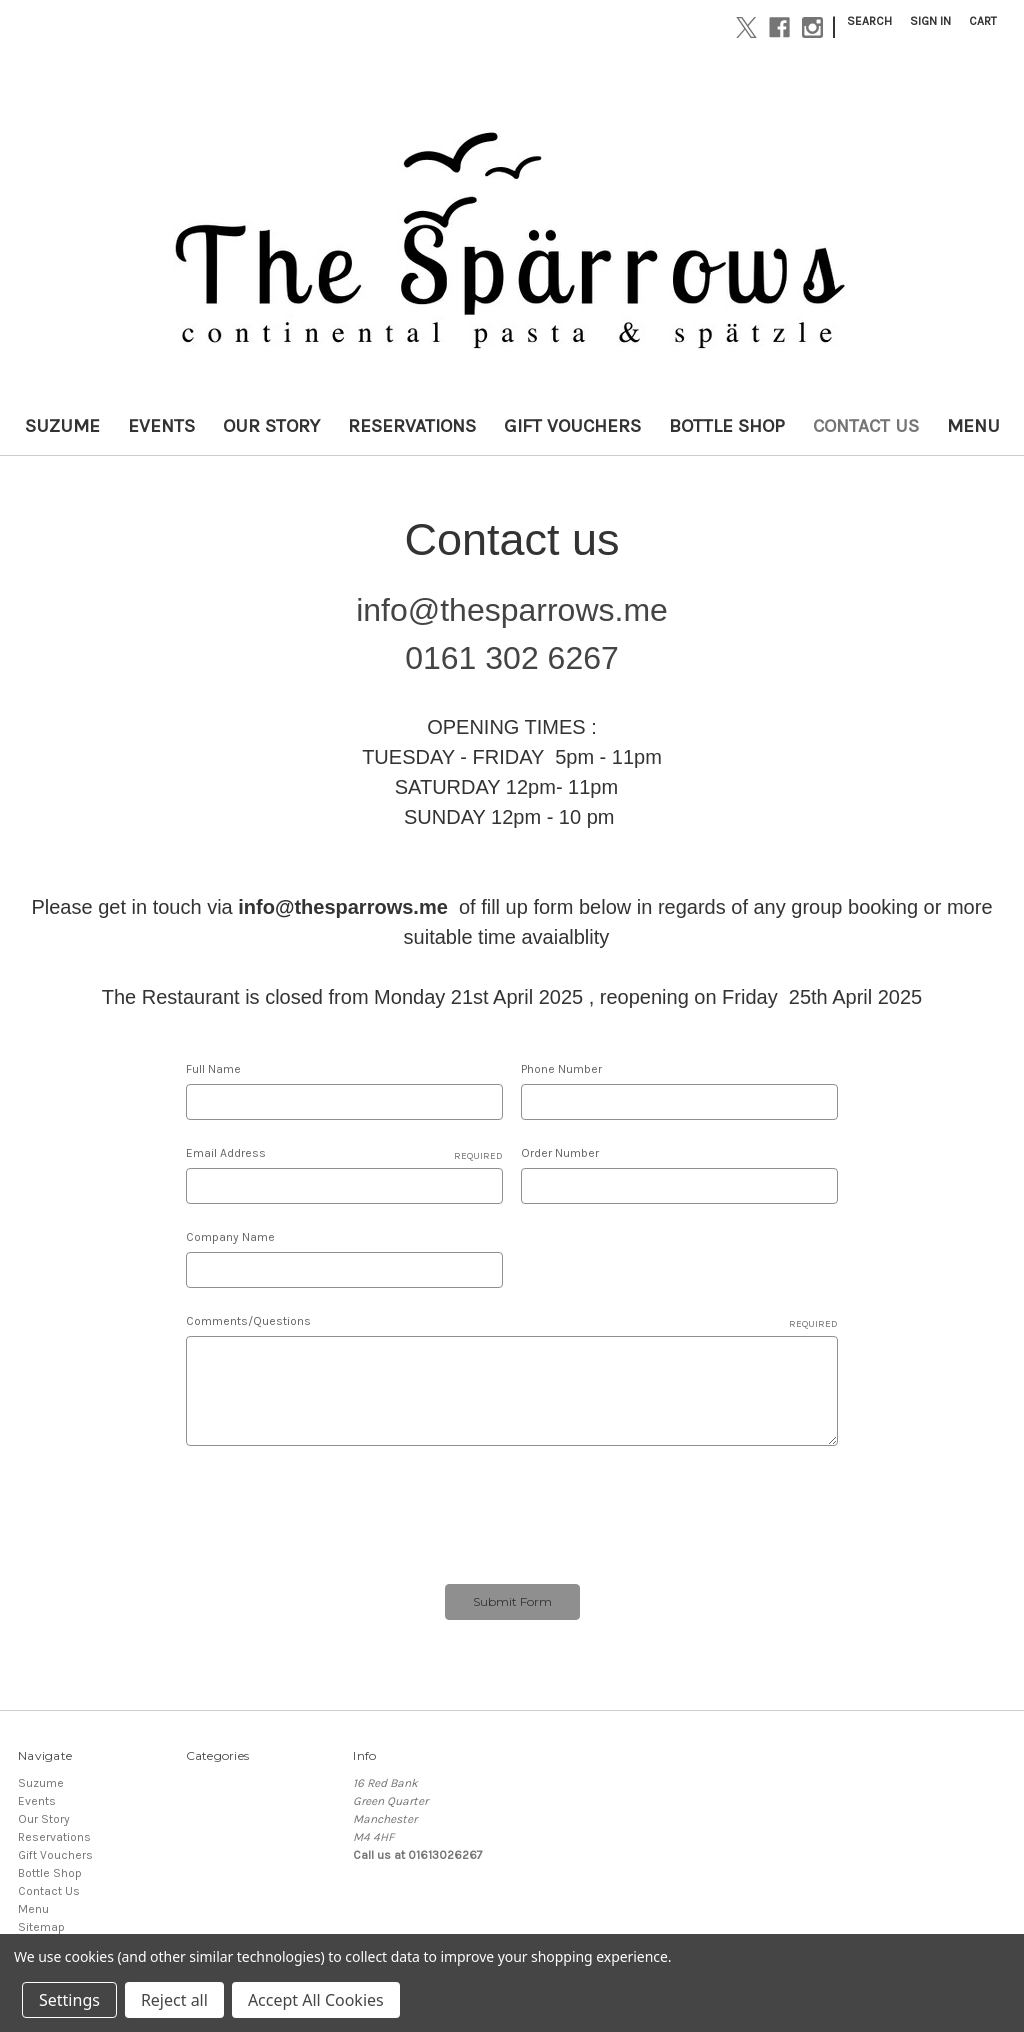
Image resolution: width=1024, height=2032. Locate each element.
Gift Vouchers (572, 426)
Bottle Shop (727, 426)
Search (869, 21)
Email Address (344, 1154)
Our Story (271, 426)
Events (161, 426)
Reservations (412, 426)
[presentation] (338, 1509)
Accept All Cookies (316, 2000)
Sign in (930, 21)
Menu (973, 426)
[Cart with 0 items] (983, 21)
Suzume (62, 426)
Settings (69, 2000)
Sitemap (41, 1927)
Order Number (560, 1153)
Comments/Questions (512, 1322)
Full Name (213, 1069)
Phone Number (561, 1069)
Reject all (174, 2000)
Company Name (230, 1237)
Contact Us (866, 426)
